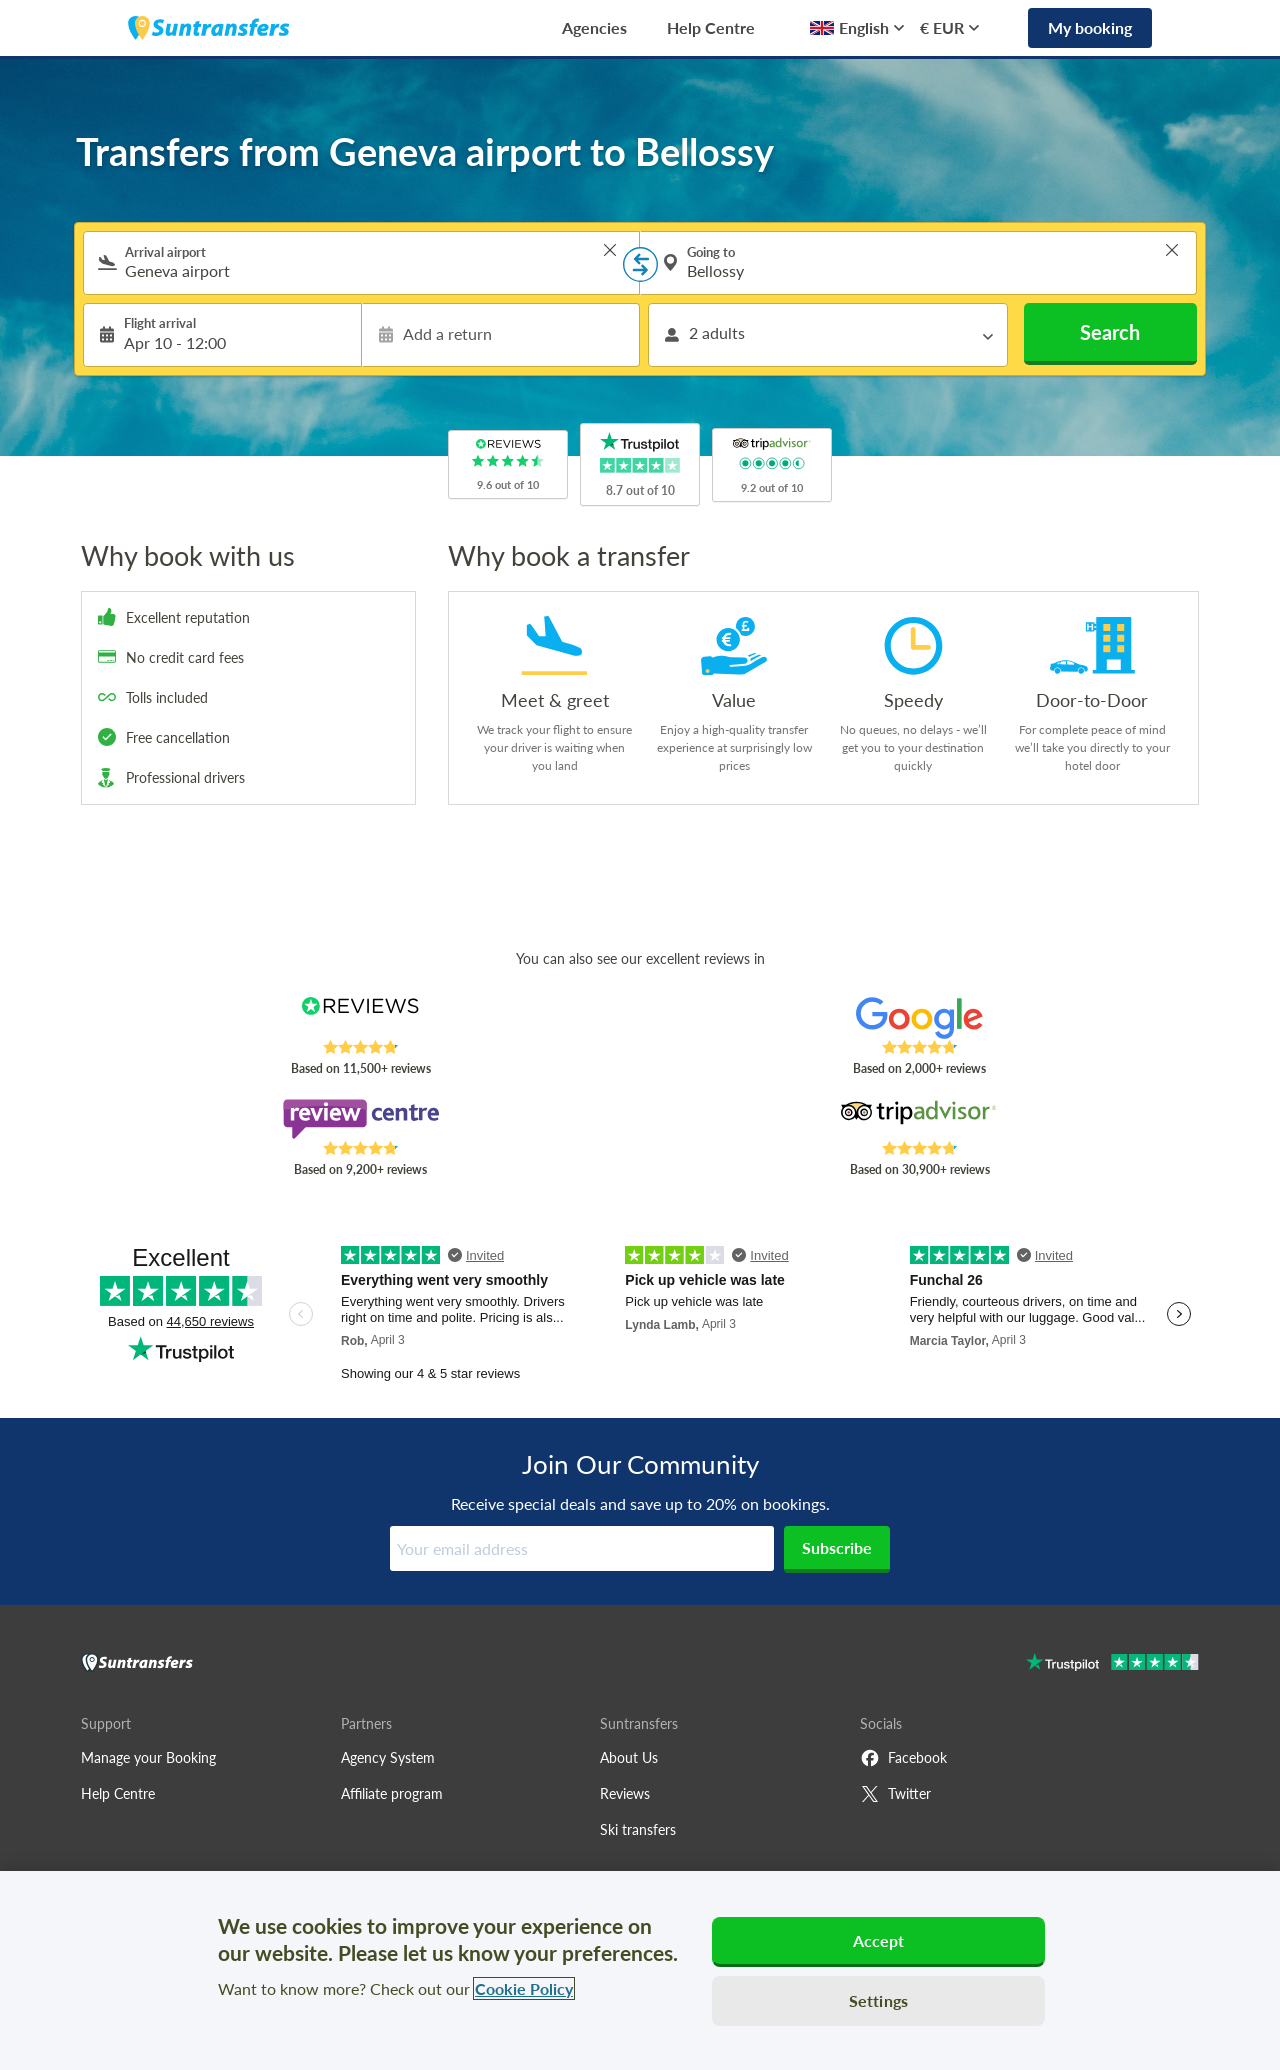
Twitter (895, 1794)
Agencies (594, 27)
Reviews (625, 1793)
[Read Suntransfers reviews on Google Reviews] (919, 1018)
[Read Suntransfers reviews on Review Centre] (360, 1119)
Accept (879, 1940)
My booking (1090, 27)
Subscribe (837, 1547)
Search (1110, 332)
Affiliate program (392, 1793)
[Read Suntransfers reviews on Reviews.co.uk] (360, 1018)
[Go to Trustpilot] (1112, 1664)
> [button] (610, 250)
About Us (629, 1757)
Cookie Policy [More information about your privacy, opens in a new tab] (524, 1988)
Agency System (388, 1757)
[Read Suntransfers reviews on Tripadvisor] (919, 1119)
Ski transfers (638, 1829)
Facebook (903, 1758)
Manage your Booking (148, 1757)
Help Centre (711, 27)
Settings (878, 2000)
